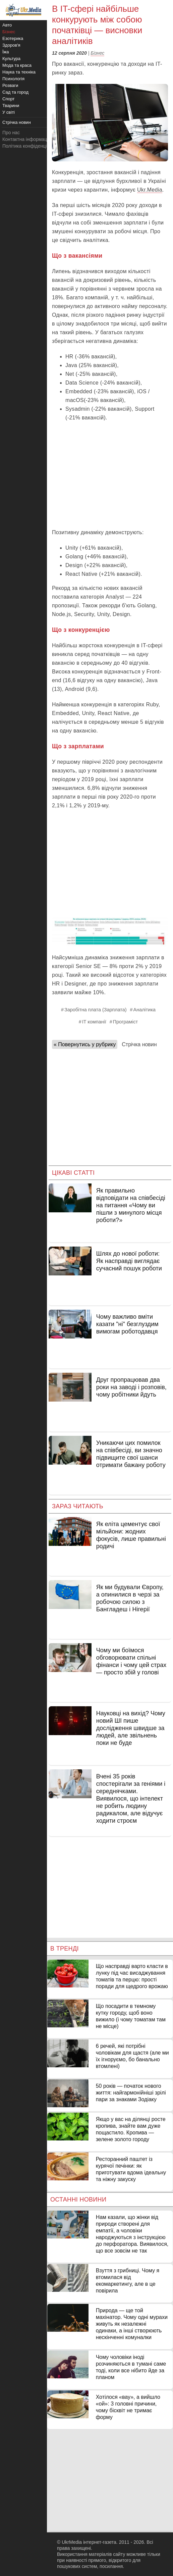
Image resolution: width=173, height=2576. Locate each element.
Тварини (10, 105)
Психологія (13, 78)
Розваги (10, 85)
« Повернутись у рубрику (85, 1044)
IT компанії (94, 1021)
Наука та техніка (19, 71)
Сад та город (15, 92)
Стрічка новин (139, 1044)
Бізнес (97, 53)
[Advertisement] (110, 474)
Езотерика (12, 38)
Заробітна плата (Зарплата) (95, 1009)
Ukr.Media (149, 190)
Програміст (125, 1021)
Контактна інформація (26, 139)
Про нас (11, 132)
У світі (8, 112)
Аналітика (144, 1009)
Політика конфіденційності (31, 146)
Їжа (5, 51)
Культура (11, 58)
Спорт (8, 98)
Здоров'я (11, 45)
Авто (7, 25)
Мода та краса (17, 65)
